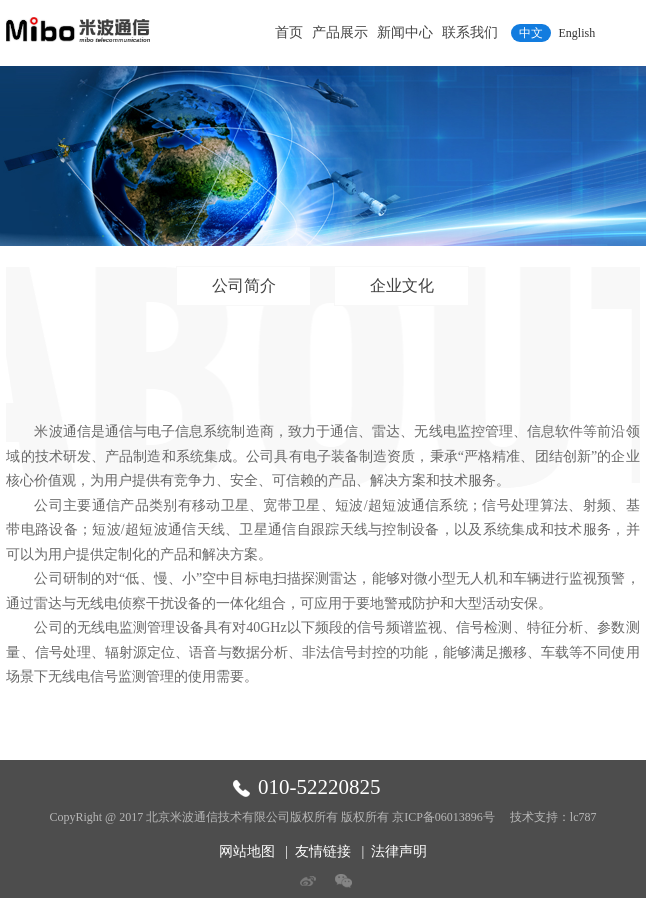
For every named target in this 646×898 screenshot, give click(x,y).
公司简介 (244, 285)
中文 (531, 33)
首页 (289, 32)
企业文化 (402, 285)
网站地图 (247, 851)
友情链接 (323, 851)
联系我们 (470, 32)
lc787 (583, 817)
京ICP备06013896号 (443, 817)
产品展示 (340, 32)
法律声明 (399, 851)
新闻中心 (405, 32)
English (577, 33)
